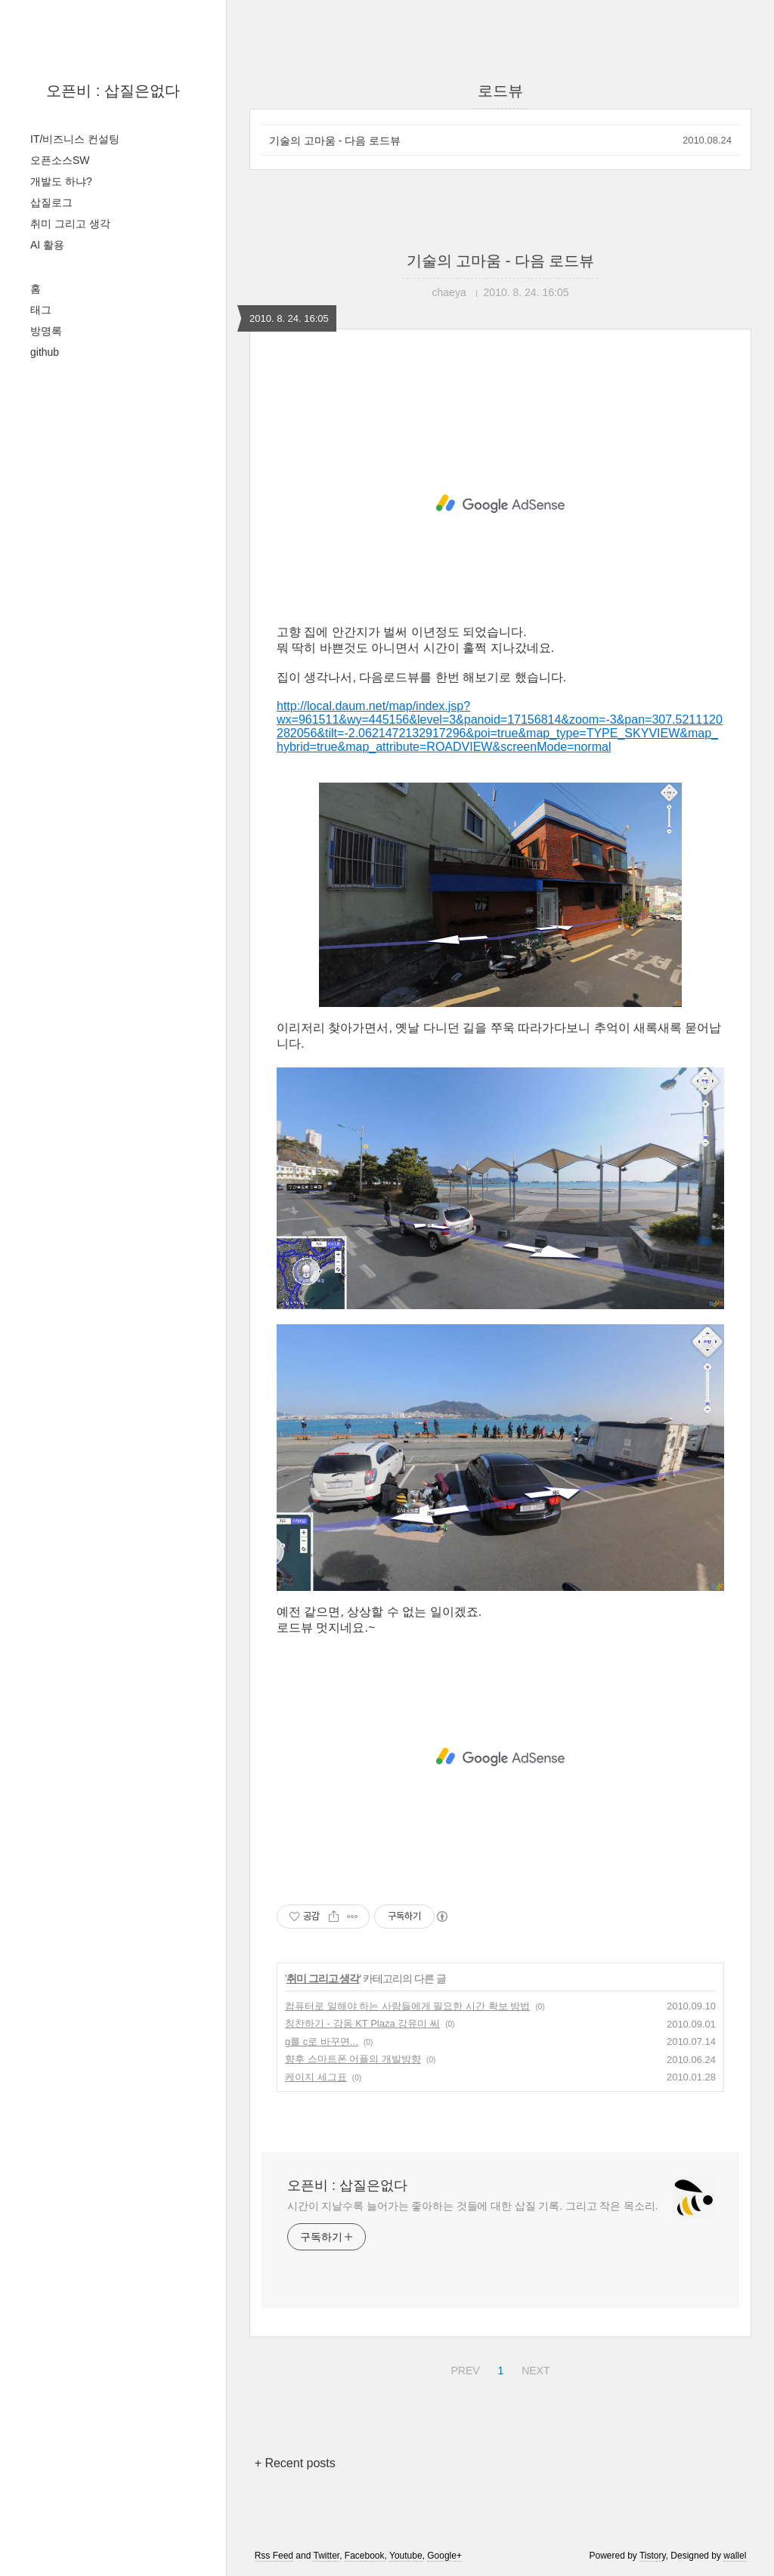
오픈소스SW (60, 160)
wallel (734, 2555)
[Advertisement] (500, 504)
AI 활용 (47, 245)
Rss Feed (274, 2555)
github (44, 352)
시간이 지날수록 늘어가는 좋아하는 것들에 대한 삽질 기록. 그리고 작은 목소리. (472, 2206)
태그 (40, 310)
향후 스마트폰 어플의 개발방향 (353, 2059)
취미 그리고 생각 (70, 224)
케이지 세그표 (316, 2077)
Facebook (365, 2555)
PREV (463, 2368)
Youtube (406, 2555)
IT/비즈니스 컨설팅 (74, 139)
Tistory (652, 2555)
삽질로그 (51, 202)
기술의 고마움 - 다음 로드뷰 (335, 140)
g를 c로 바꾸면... (321, 2041)
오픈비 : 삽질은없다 (113, 90)
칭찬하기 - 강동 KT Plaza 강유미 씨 (362, 2023)
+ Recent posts (295, 2463)
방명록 (46, 331)
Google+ (444, 2555)
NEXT (534, 2368)
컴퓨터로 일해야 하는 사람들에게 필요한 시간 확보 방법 (407, 2006)
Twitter (326, 2555)
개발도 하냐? (61, 181)
